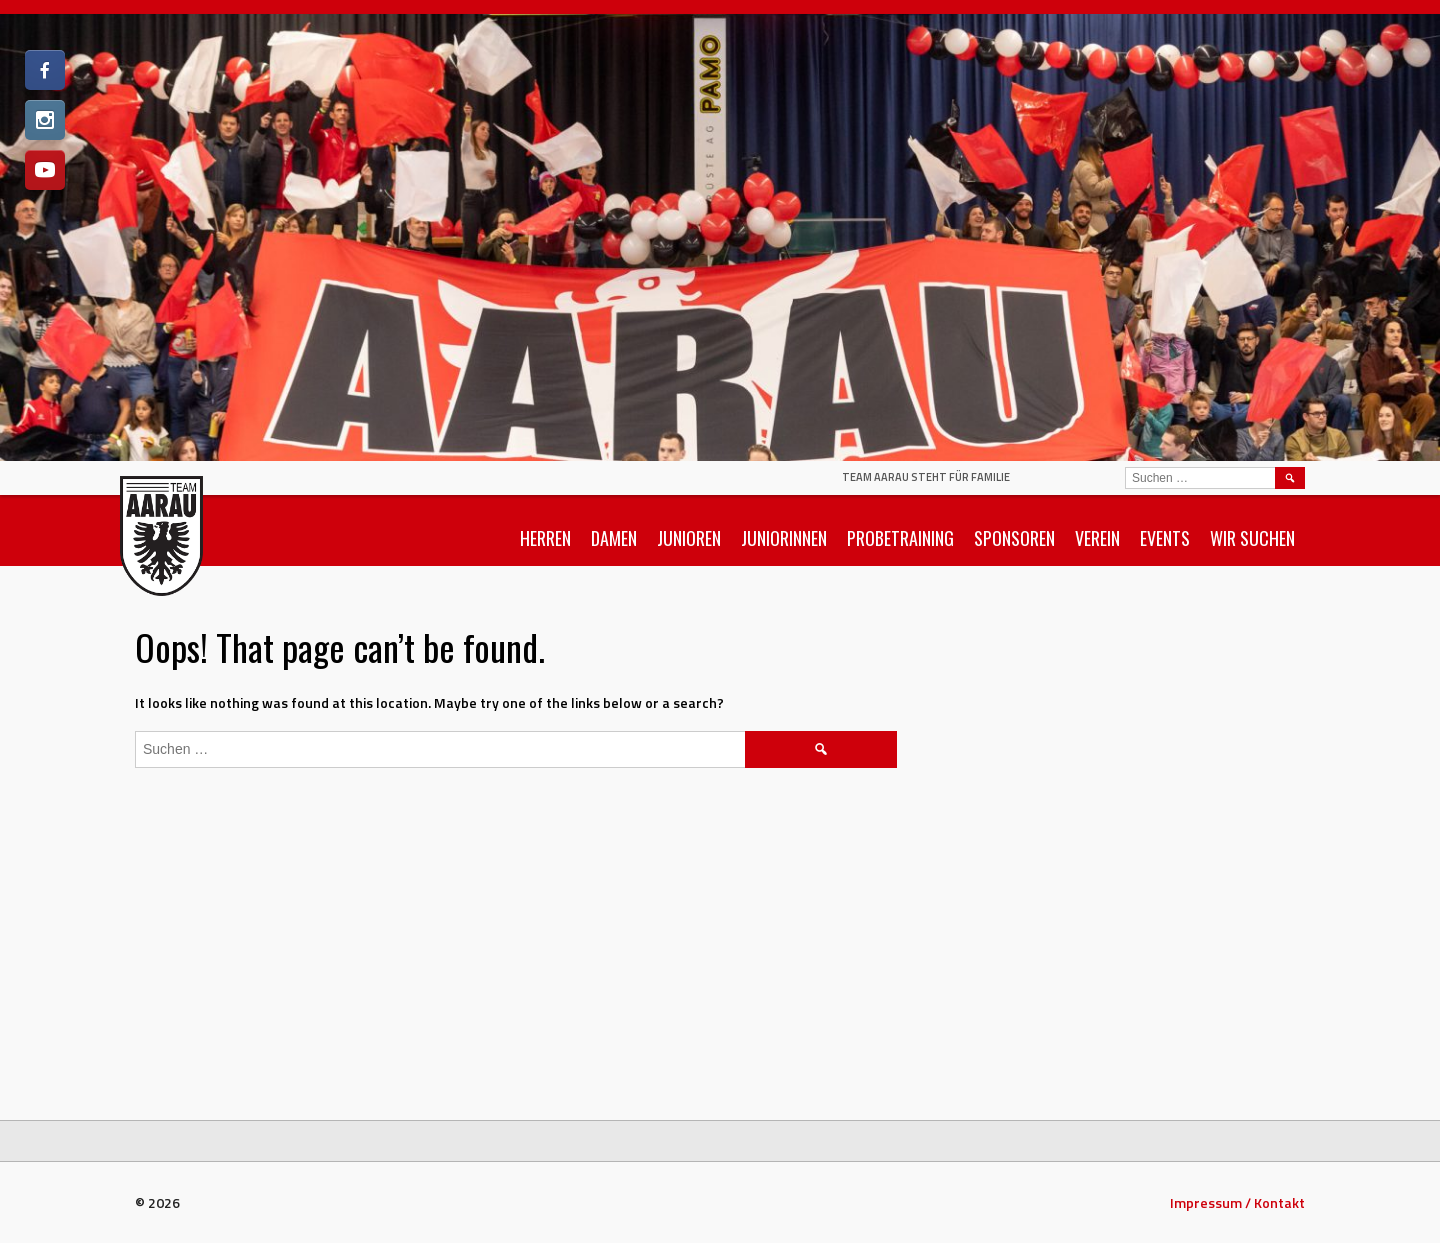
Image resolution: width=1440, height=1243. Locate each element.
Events (1165, 538)
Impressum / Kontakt (1237, 1202)
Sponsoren (1014, 538)
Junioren (689, 538)
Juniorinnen (784, 538)
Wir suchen (1252, 538)
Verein (1097, 538)
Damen (614, 538)
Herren (545, 538)
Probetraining (900, 538)
